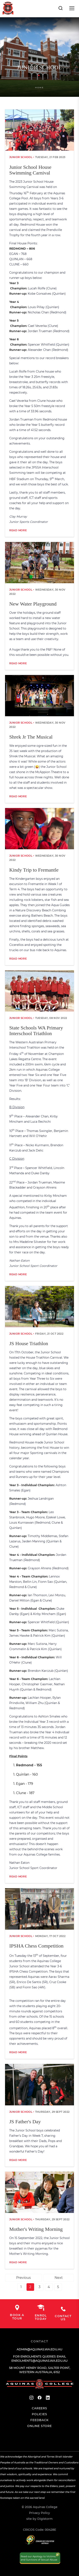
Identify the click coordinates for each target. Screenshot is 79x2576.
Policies (39, 2414)
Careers (39, 2408)
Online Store (39, 2426)
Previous (23, 2278)
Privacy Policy (39, 2513)
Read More (18, 530)
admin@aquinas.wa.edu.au (39, 2349)
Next (59, 2278)
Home (39, 87)
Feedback (39, 2420)
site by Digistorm (39, 2519)
